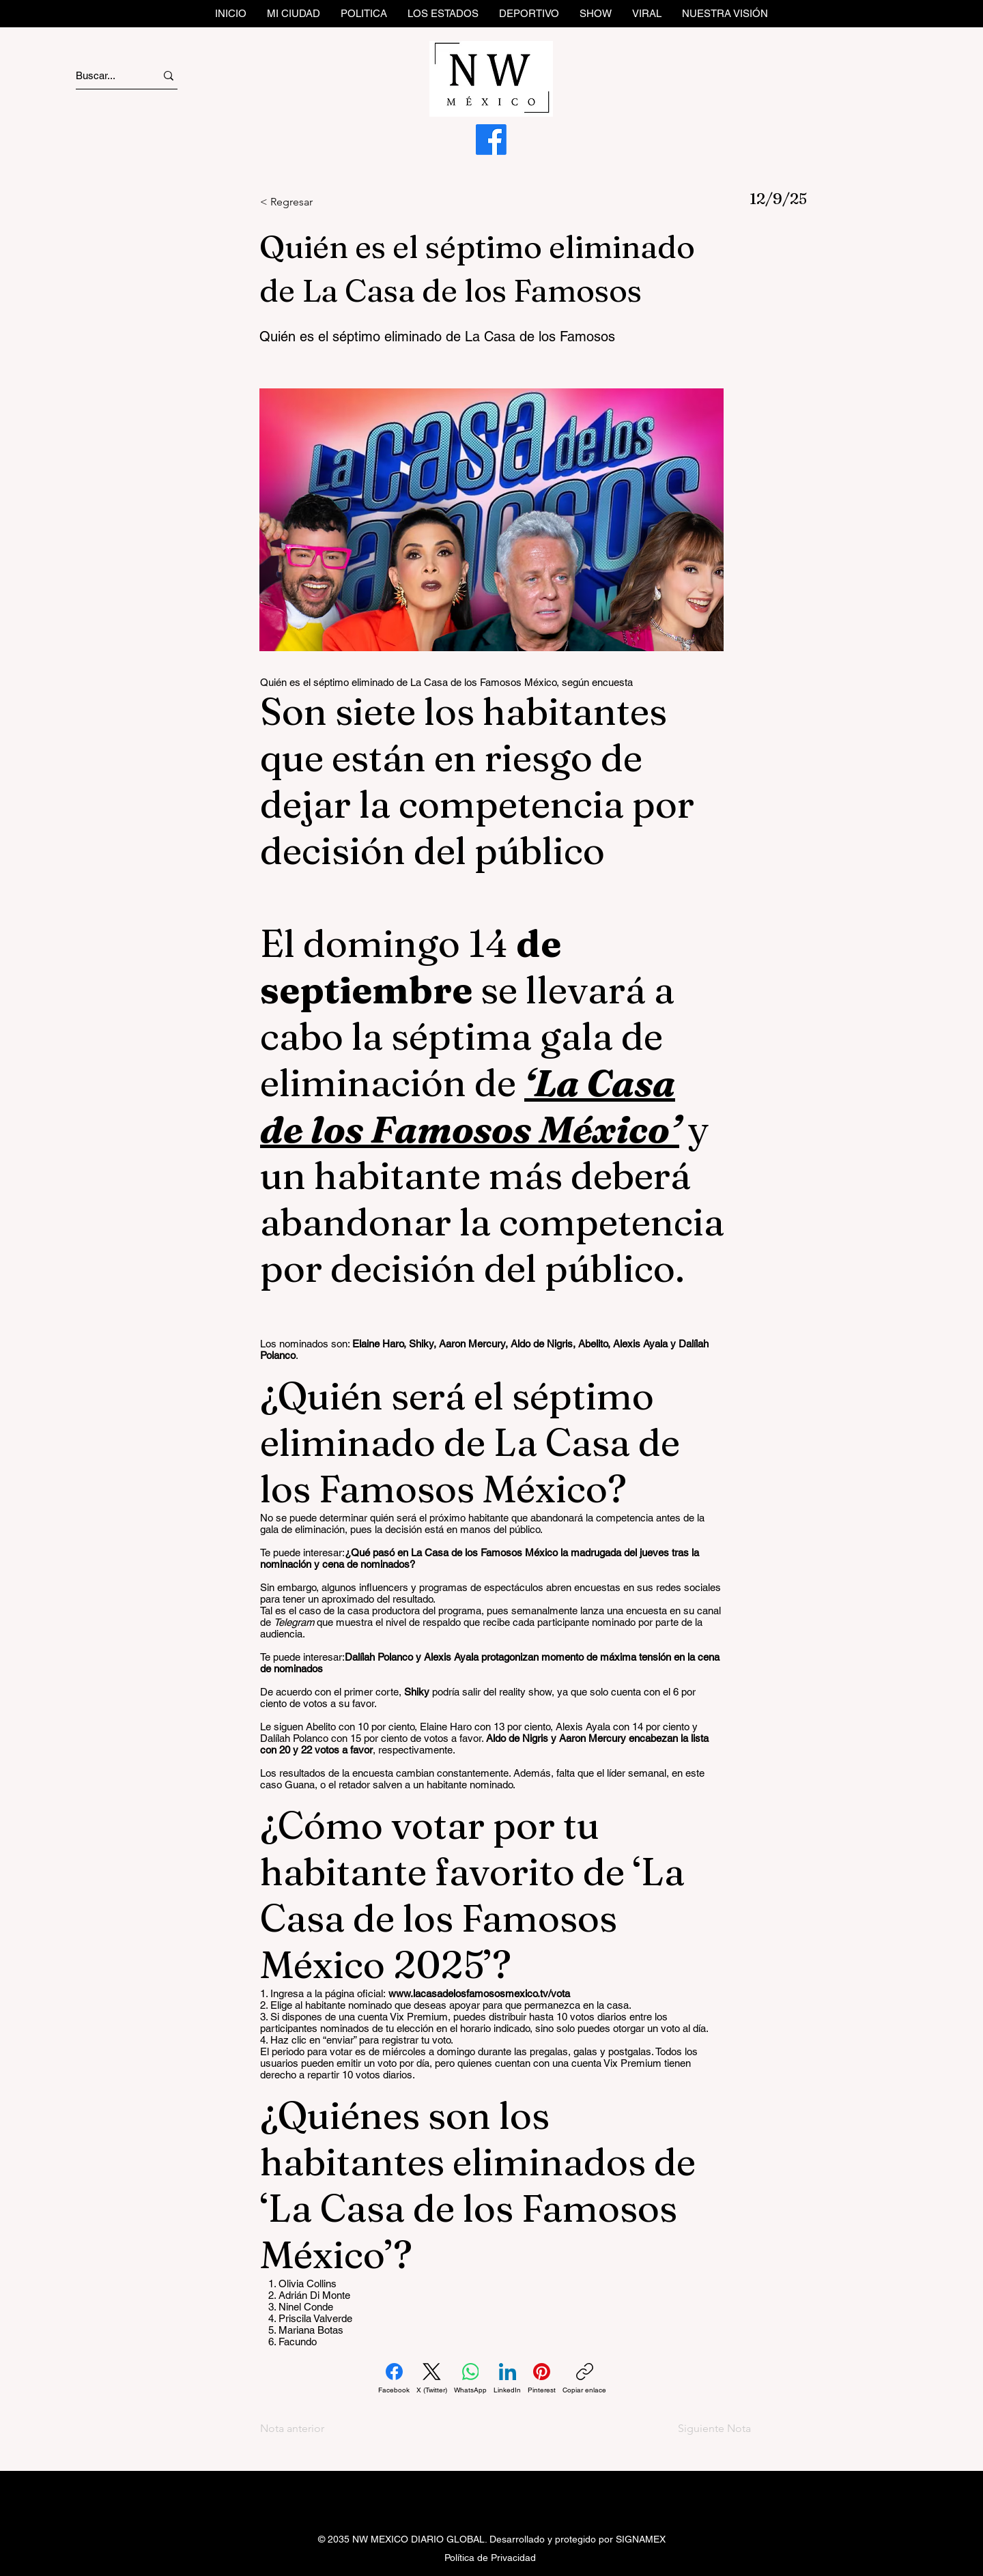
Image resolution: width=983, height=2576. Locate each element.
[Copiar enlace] (584, 2378)
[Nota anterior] (305, 2428)
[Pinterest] (542, 2378)
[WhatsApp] (470, 2378)
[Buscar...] (103, 75)
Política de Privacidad (490, 2557)
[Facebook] (491, 139)
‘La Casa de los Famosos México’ (469, 1105)
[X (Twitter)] (431, 2378)
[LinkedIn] (507, 2378)
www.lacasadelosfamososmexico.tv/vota (479, 1993)
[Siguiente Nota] (703, 2428)
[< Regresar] (305, 202)
